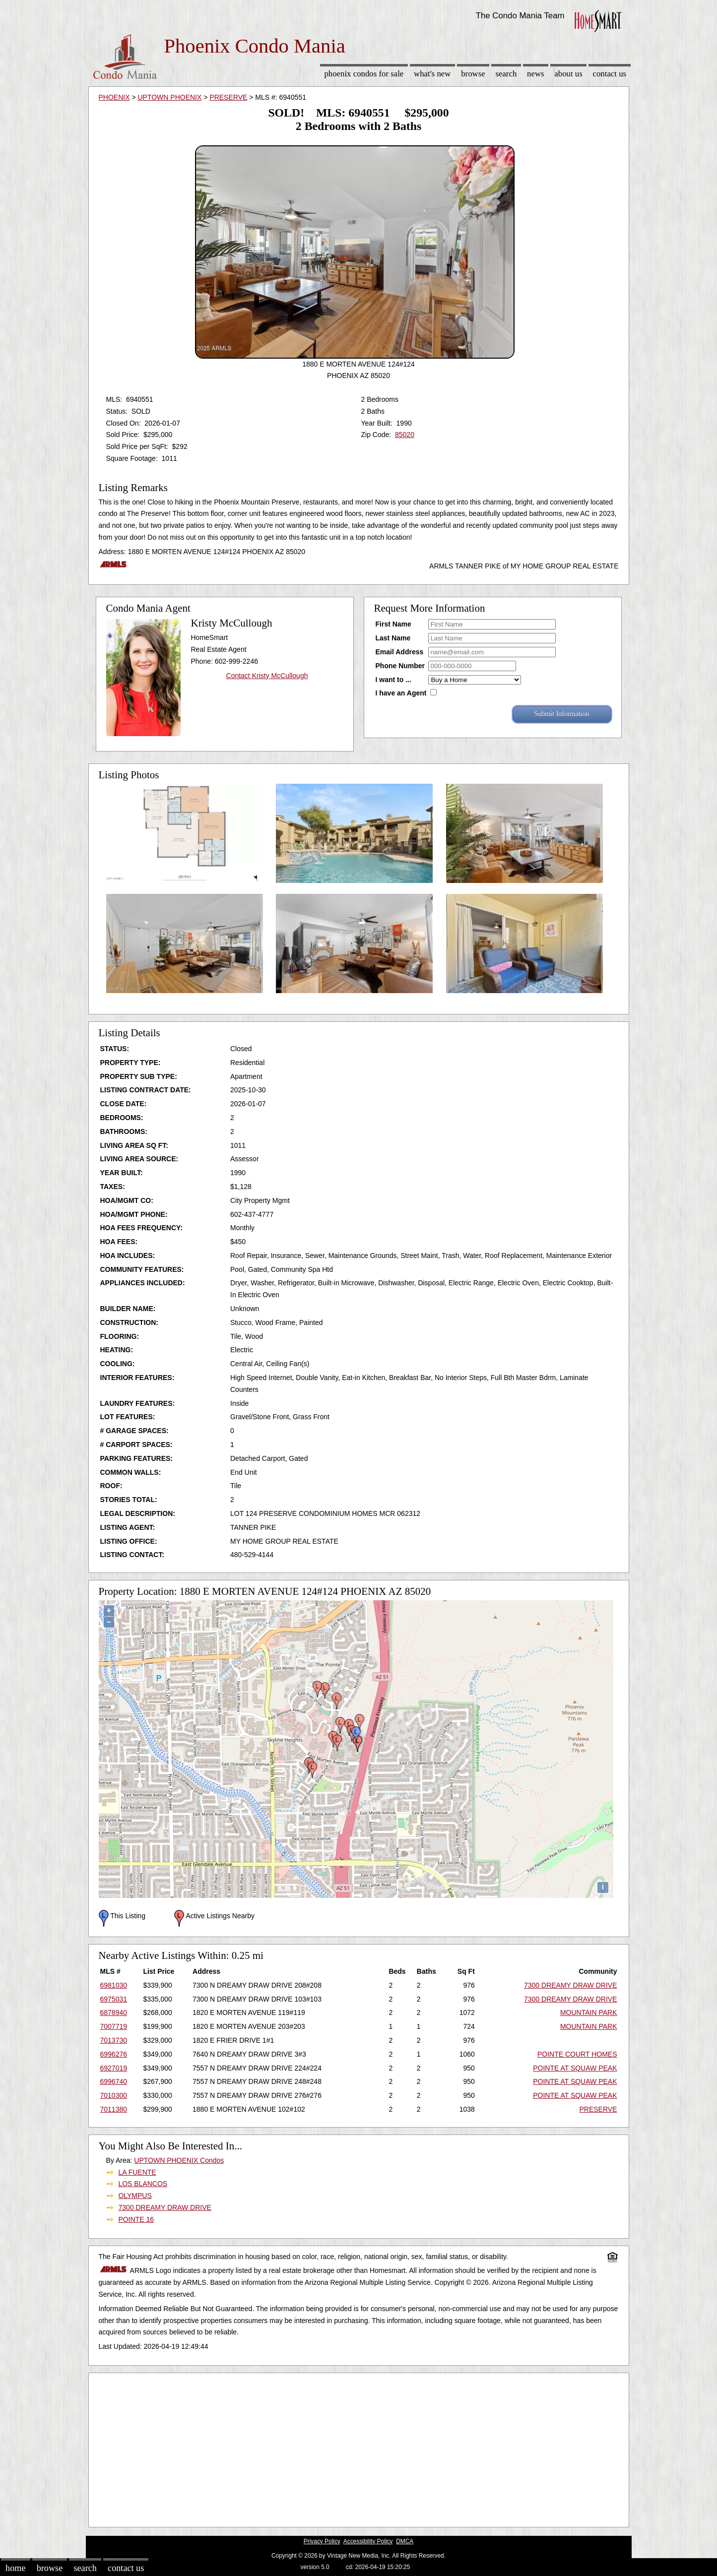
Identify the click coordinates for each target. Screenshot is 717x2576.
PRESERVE (228, 97)
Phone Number (400, 666)
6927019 (114, 2068)
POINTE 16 (136, 2219)
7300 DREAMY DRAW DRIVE (570, 1985)
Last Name (393, 638)
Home (15, 2568)
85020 (404, 435)
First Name (393, 624)
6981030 (114, 1985)
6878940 (114, 2012)
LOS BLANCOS (142, 2184)
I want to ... (393, 680)
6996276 (114, 2054)
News (535, 73)
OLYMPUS (134, 2195)
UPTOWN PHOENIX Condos (179, 2160)
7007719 (114, 2026)
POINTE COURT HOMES (577, 2054)
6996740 (114, 2081)
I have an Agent (401, 693)
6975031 (114, 1999)
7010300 (114, 2095)
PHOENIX (114, 97)
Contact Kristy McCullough (267, 676)
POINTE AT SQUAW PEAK (575, 2068)
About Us (568, 73)
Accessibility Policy (368, 2541)
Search (506, 73)
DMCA (404, 2541)
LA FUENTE (137, 2172)
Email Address (400, 652)
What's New (432, 73)
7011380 (114, 2109)
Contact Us (610, 73)
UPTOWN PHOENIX (169, 97)
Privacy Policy (322, 2541)
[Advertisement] (358, 2447)
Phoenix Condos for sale (363, 73)
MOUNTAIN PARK (588, 2012)
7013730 (114, 2040)
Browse (473, 73)
